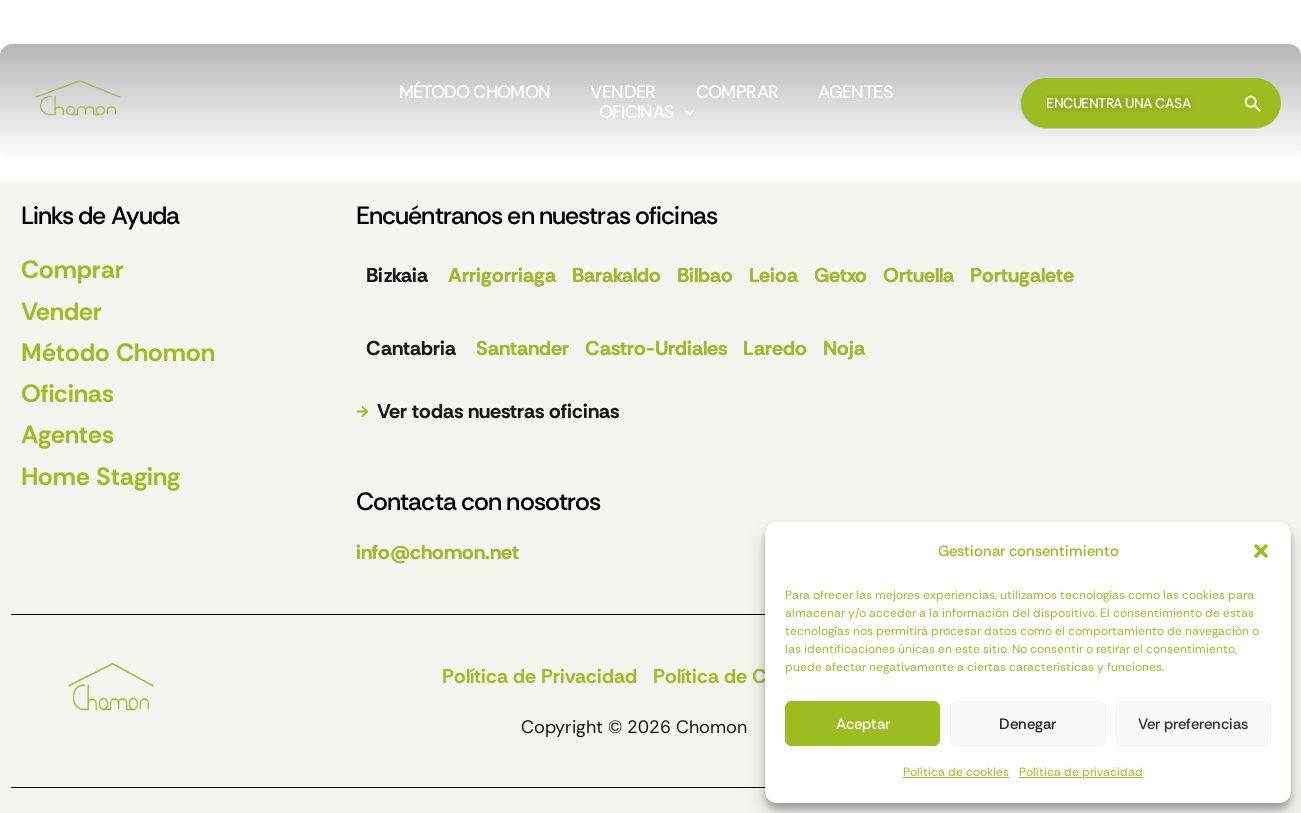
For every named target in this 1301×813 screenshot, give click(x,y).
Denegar (1027, 724)
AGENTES (855, 93)
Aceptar (863, 724)
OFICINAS (646, 113)
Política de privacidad (1081, 772)
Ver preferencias (1193, 724)
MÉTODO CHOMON (475, 93)
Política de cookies (956, 772)
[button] (1261, 551)
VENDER (622, 93)
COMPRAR (737, 93)
